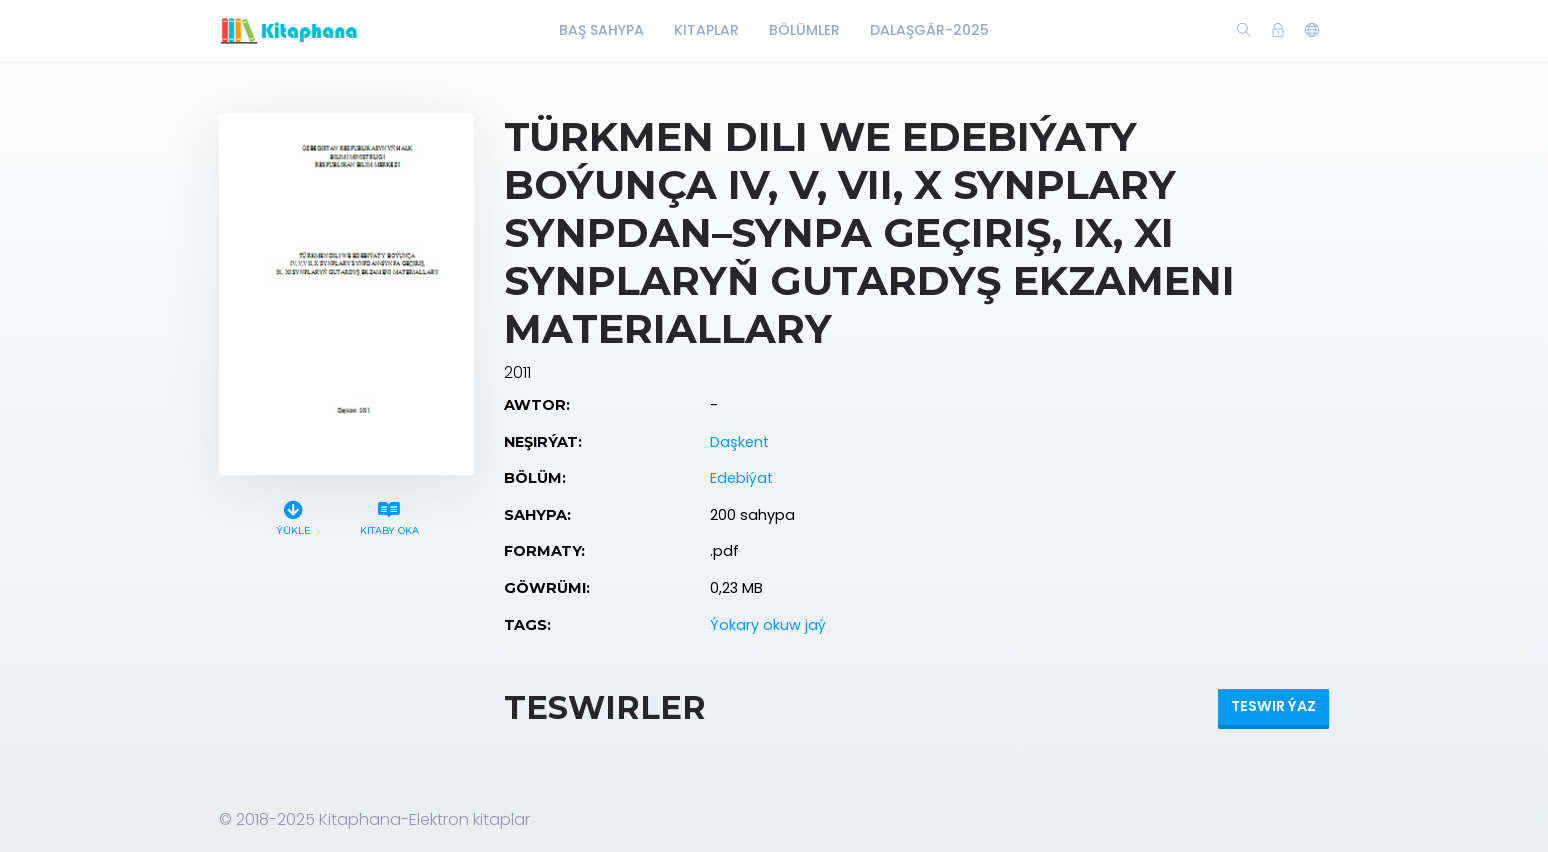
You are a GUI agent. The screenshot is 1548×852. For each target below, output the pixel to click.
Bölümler (804, 30)
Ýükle (293, 515)
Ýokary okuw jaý (768, 625)
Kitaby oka (389, 515)
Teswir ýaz (1273, 706)
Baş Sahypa (601, 30)
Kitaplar (706, 30)
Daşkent (739, 442)
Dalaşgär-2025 (929, 30)
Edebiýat (741, 478)
